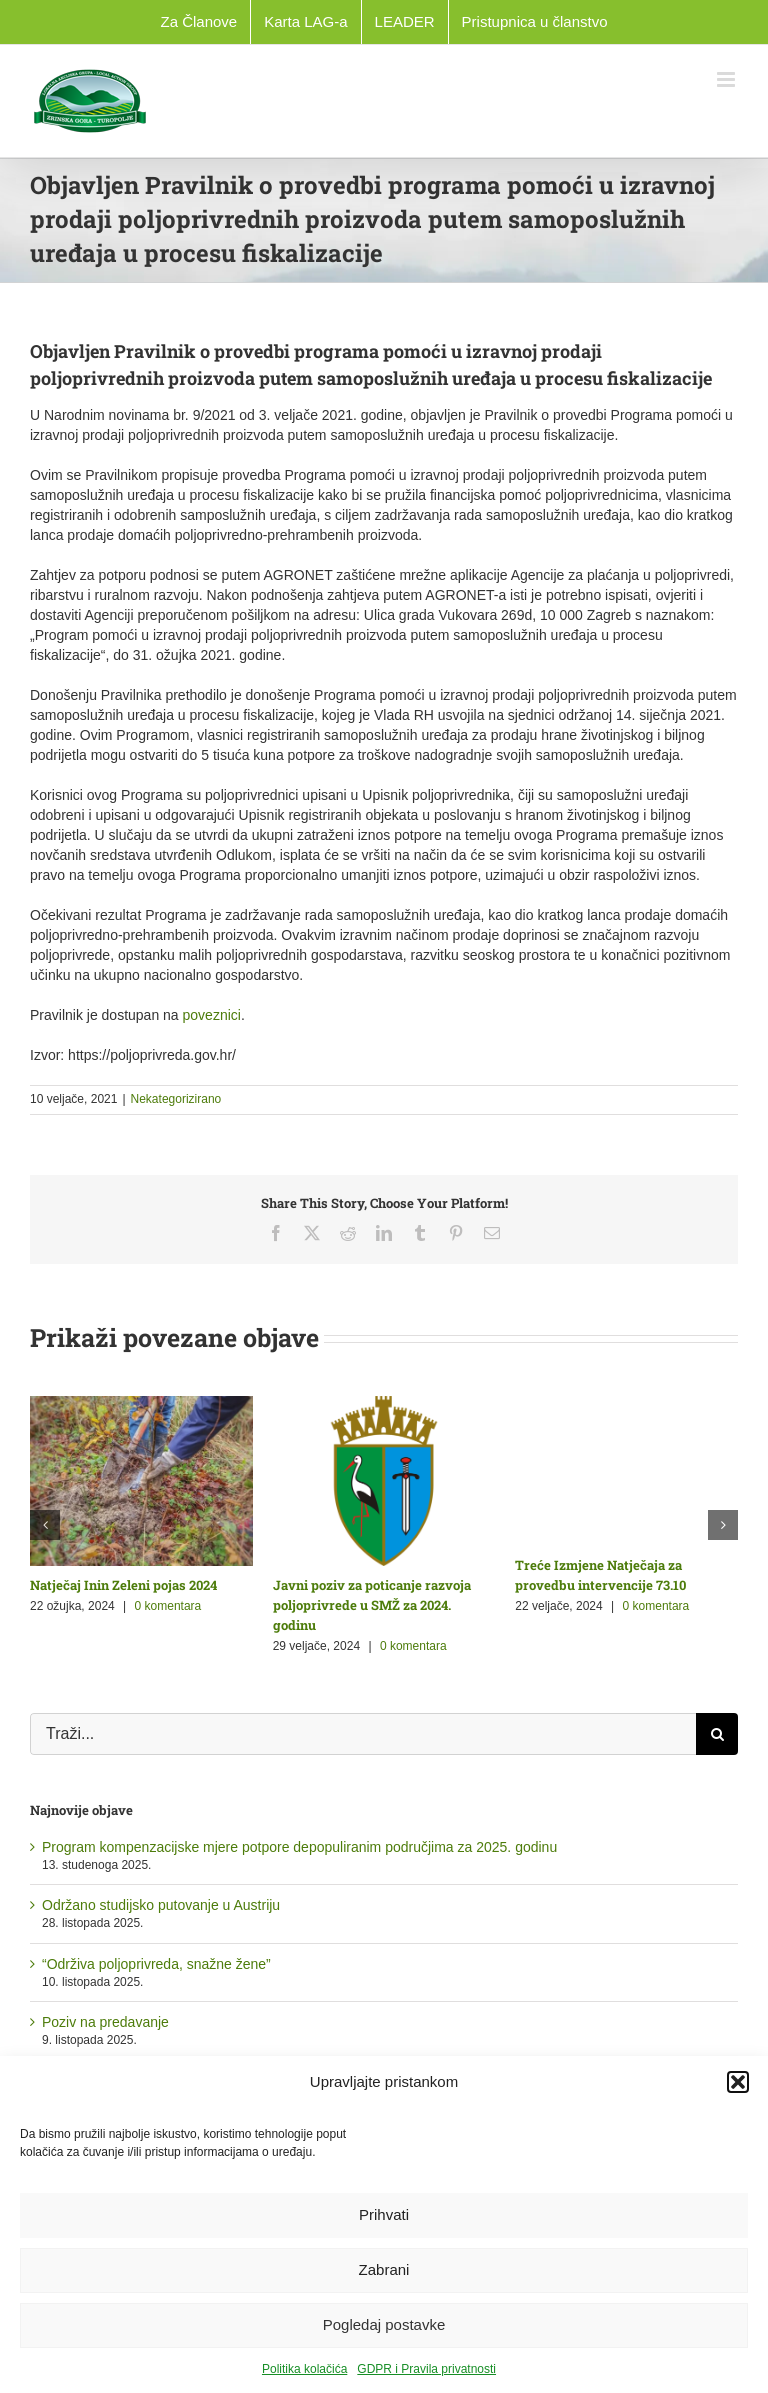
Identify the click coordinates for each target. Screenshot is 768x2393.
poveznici (212, 1015)
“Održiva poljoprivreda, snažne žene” (156, 1964)
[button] (738, 2082)
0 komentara (168, 1606)
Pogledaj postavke (384, 2324)
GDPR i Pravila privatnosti (426, 2369)
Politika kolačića (304, 2369)
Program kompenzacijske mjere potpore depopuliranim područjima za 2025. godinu (299, 1847)
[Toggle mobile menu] (727, 79)
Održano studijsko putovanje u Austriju (161, 1905)
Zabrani (384, 2269)
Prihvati (384, 2214)
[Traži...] (363, 1734)
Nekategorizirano (176, 1099)
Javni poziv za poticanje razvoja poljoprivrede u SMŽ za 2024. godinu (372, 1605)
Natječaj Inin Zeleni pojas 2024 (123, 1585)
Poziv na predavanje (105, 2022)
